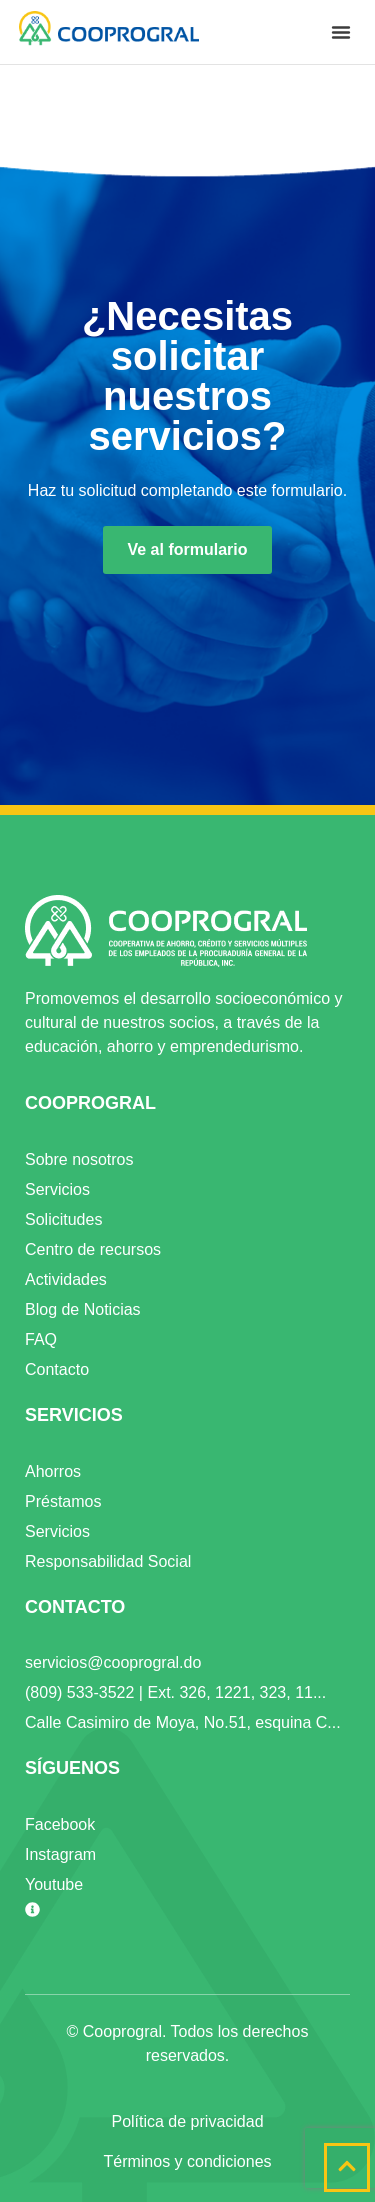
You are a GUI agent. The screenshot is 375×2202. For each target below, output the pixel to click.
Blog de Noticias (83, 1309)
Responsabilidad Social (108, 1561)
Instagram (60, 1854)
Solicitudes (63, 1219)
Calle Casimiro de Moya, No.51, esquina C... (183, 1722)
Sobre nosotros (79, 1159)
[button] (341, 32)
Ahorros (53, 1471)
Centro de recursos (93, 1249)
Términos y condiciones (187, 2161)
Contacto (57, 1369)
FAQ (41, 1339)
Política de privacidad (187, 2121)
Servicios (57, 1189)
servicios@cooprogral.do (113, 1662)
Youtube (54, 1884)
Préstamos (63, 1501)
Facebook (60, 1824)
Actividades (66, 1279)
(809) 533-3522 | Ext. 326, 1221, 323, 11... (175, 1692)
